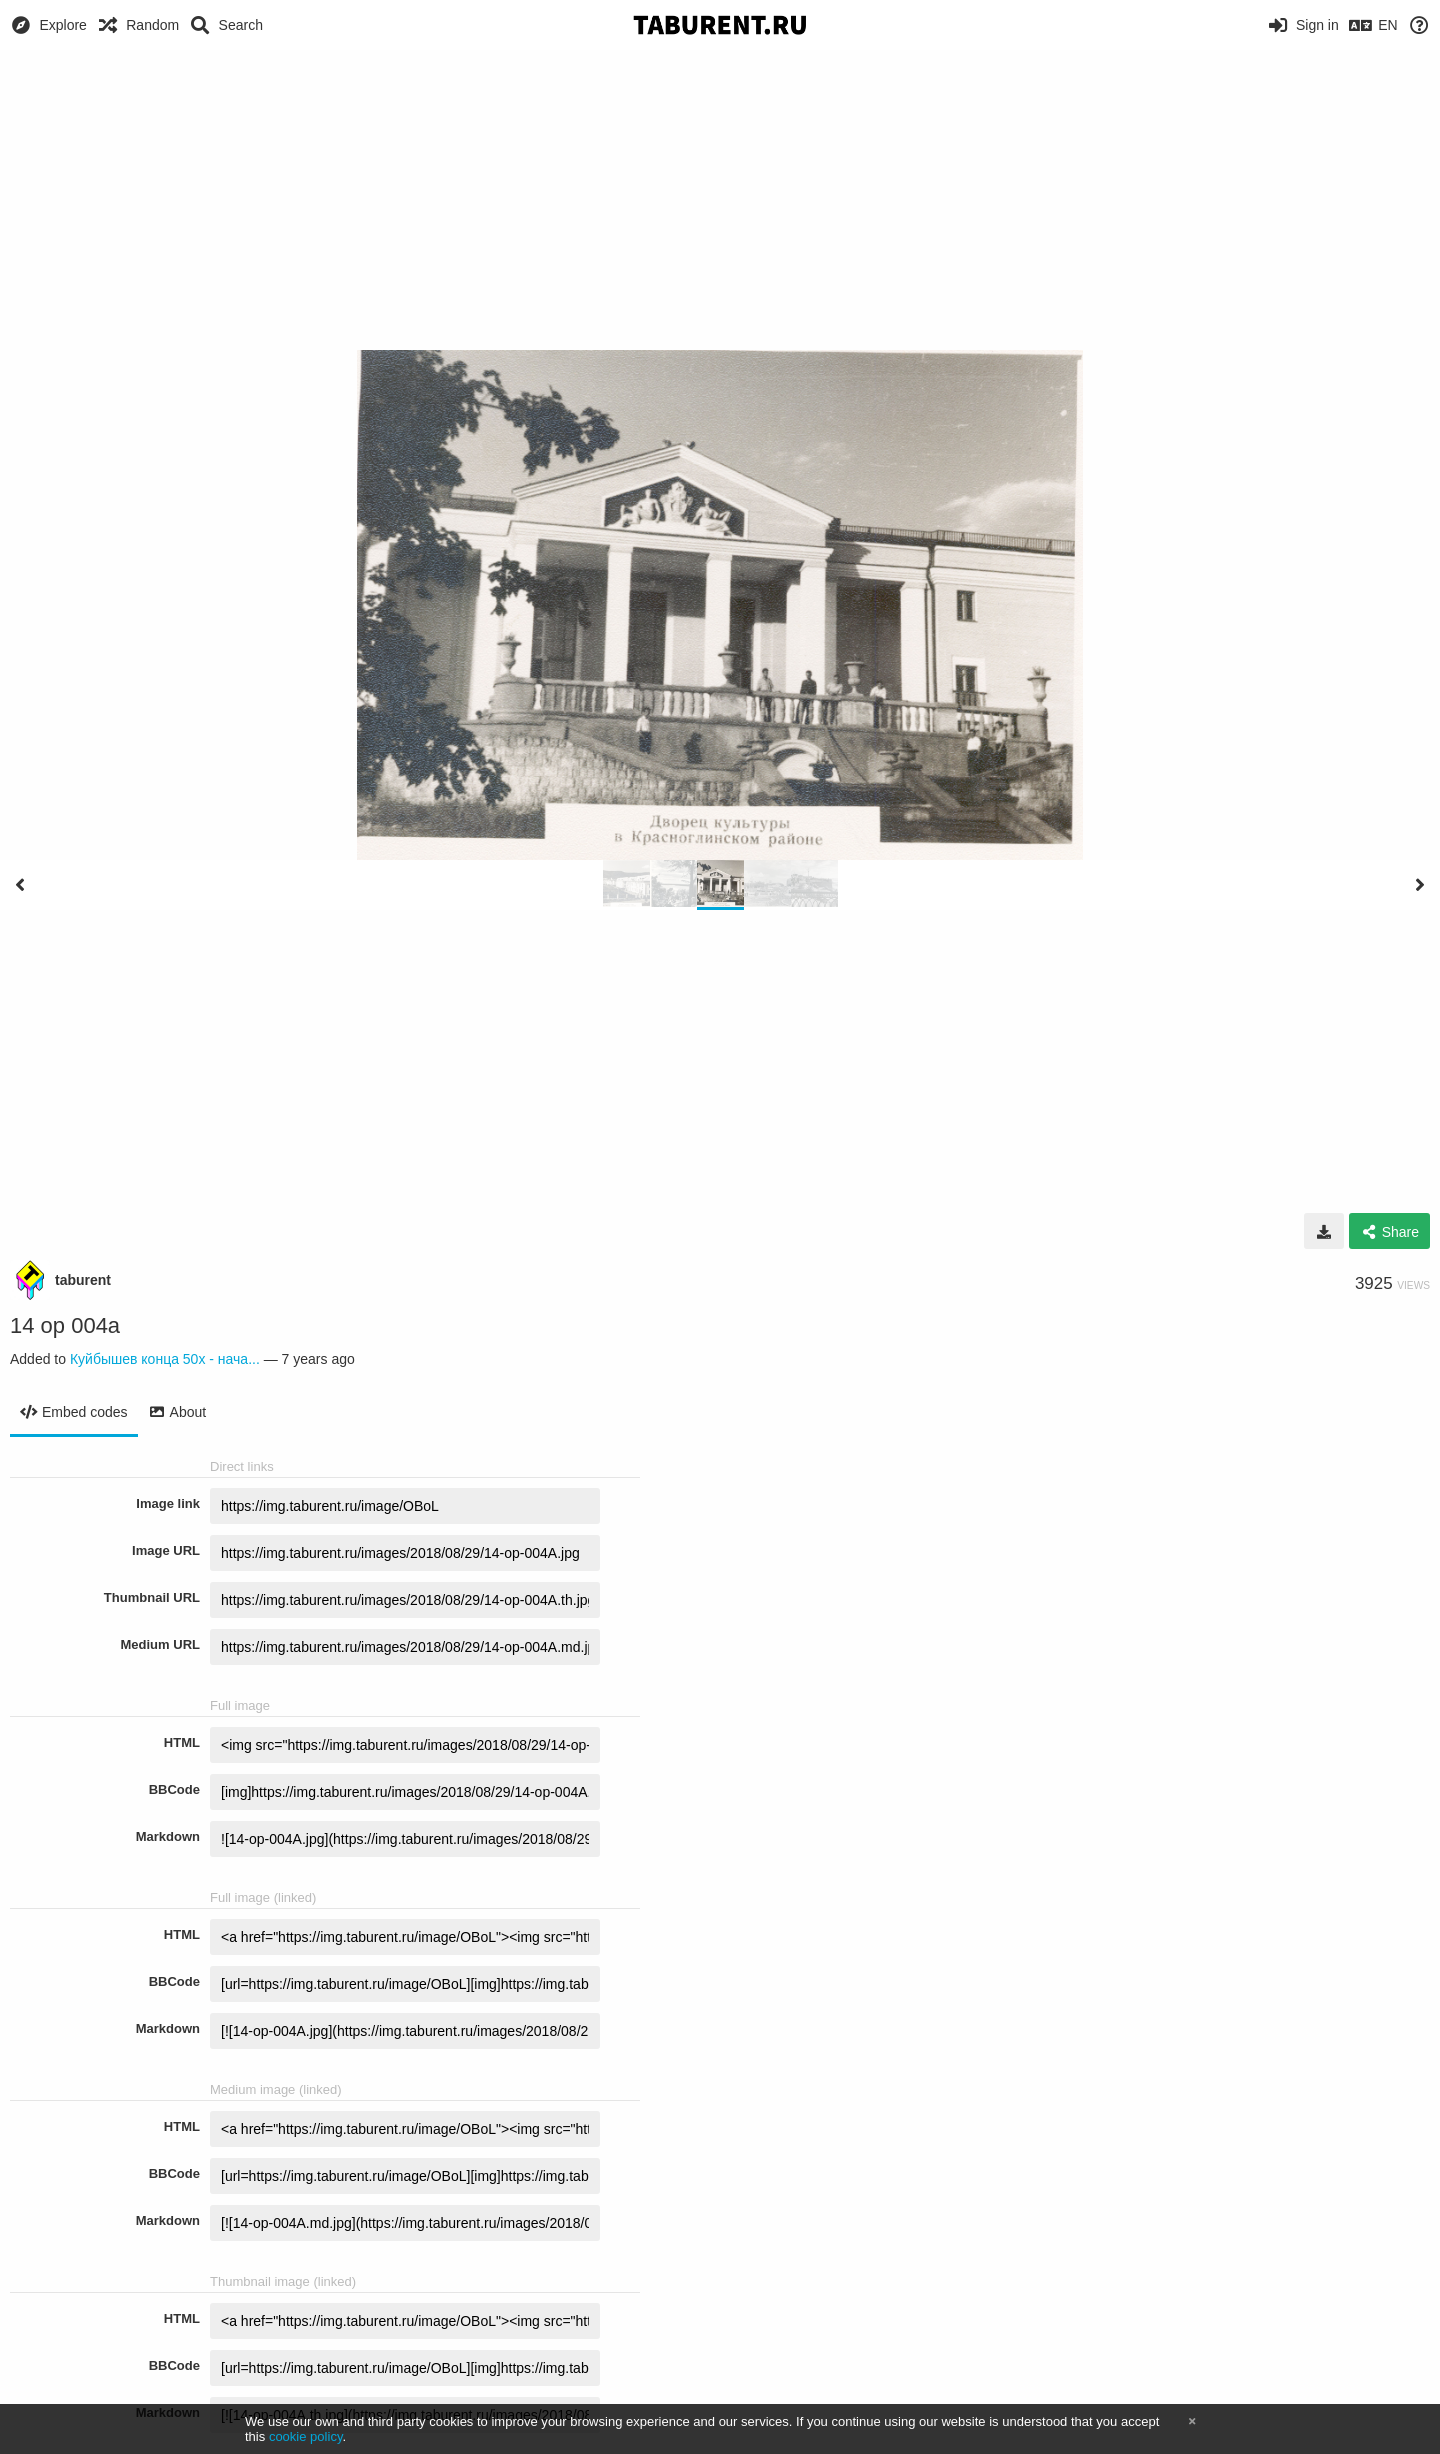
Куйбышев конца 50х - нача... (165, 1359)
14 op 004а (65, 1325)
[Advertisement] (720, 200)
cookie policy (306, 2436)
